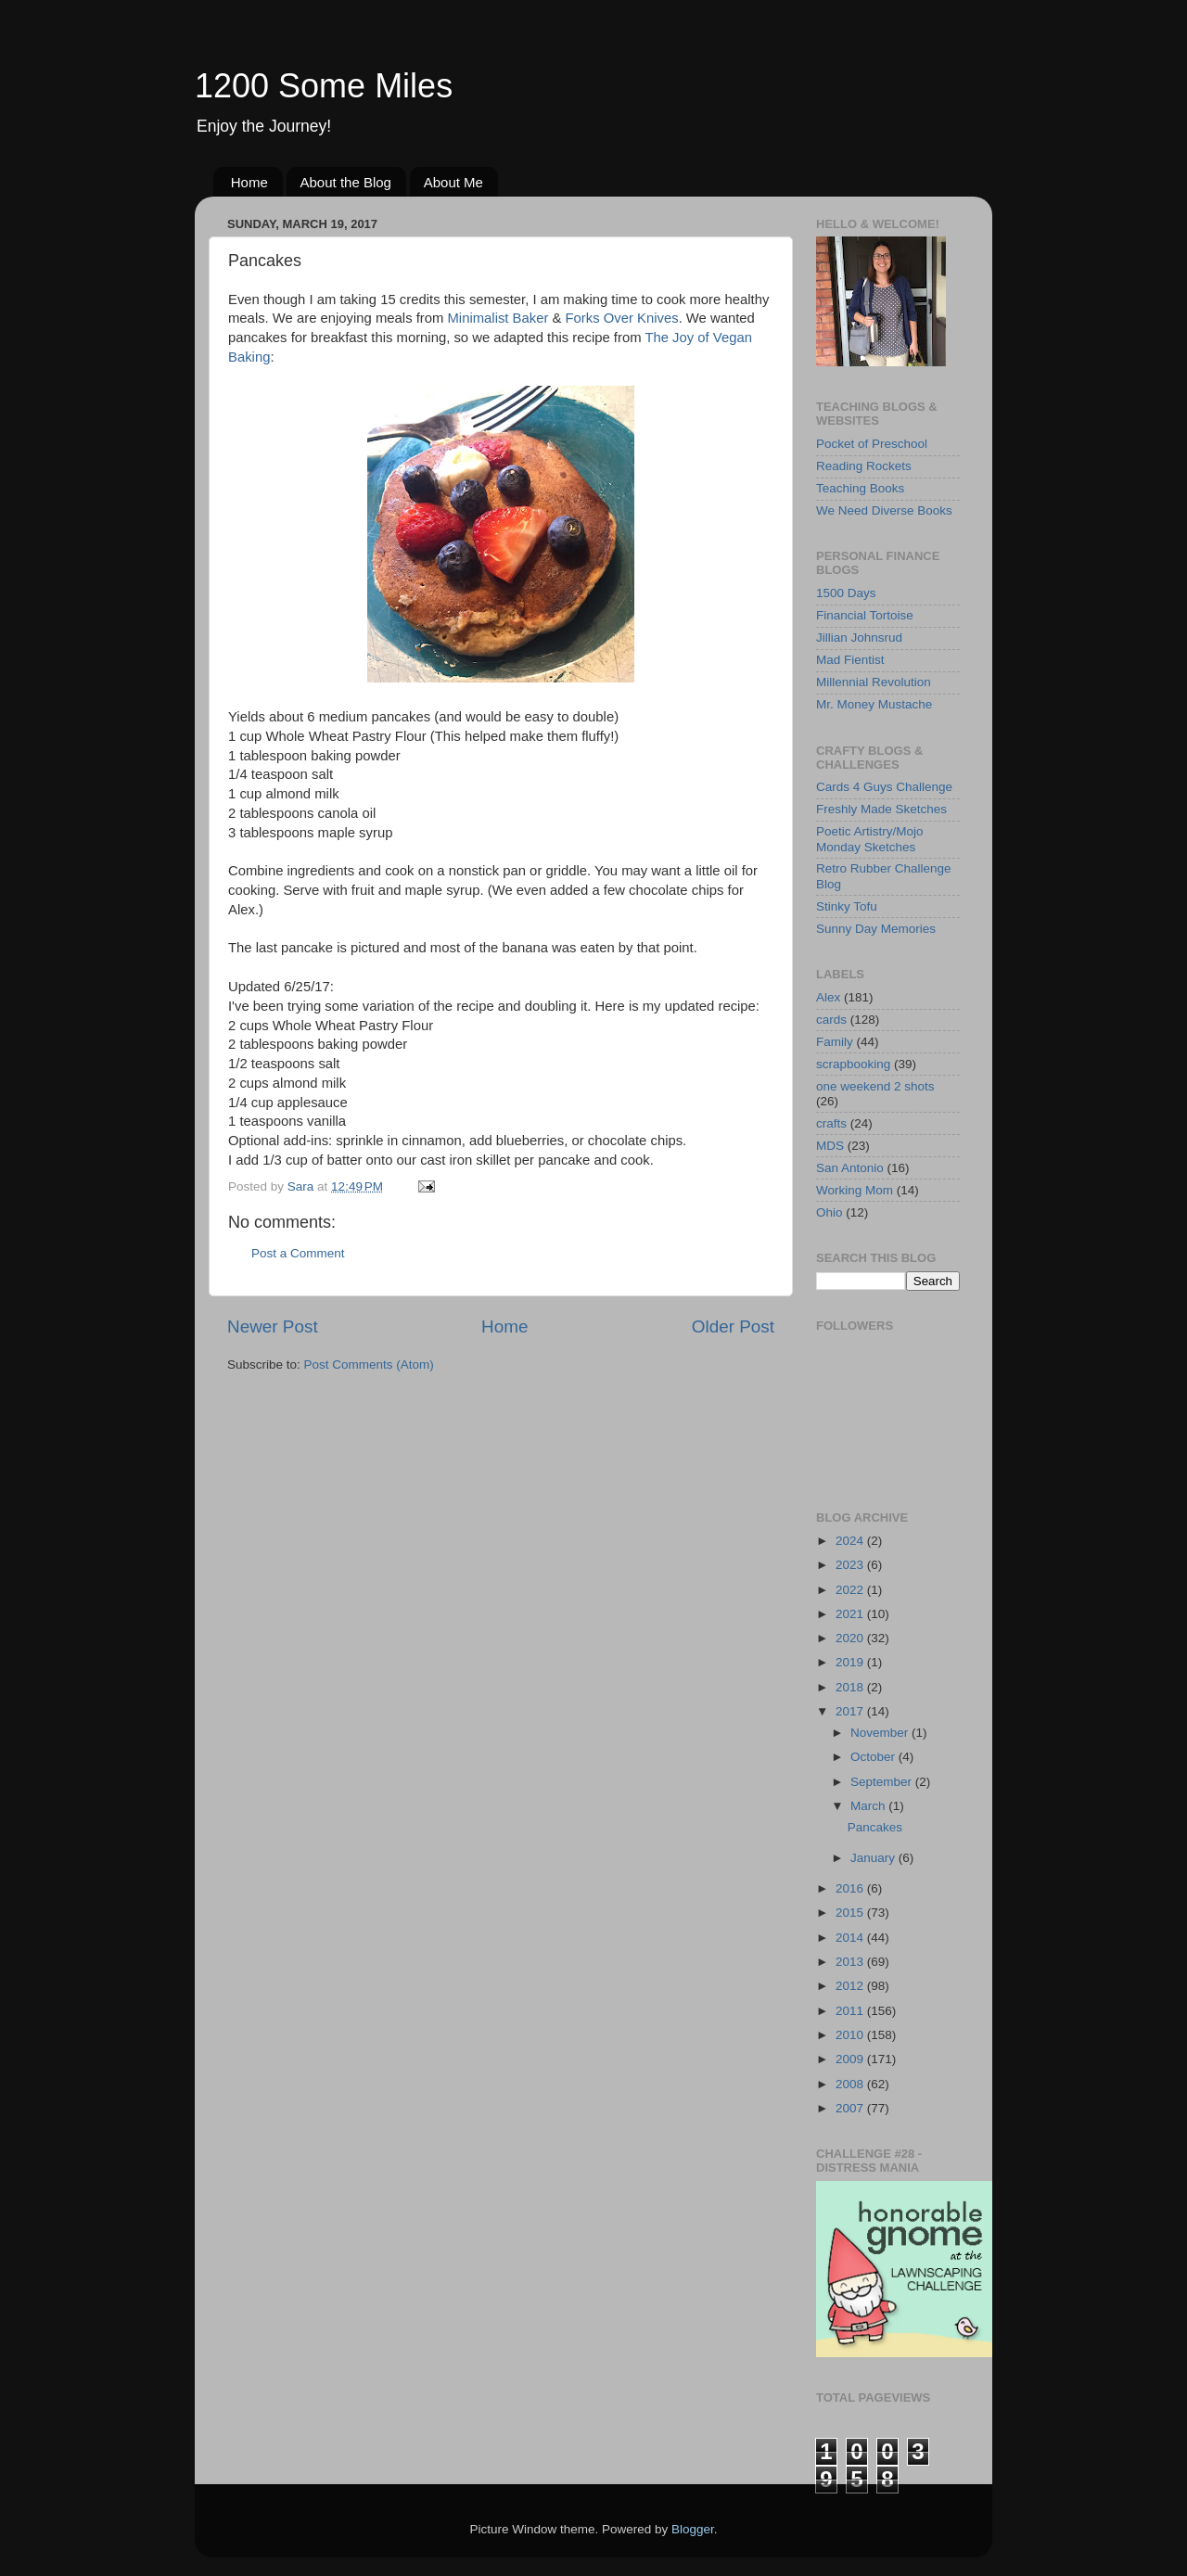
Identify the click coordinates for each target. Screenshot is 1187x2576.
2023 (851, 1565)
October (874, 1757)
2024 (851, 1541)
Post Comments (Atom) (369, 1364)
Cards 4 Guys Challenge (884, 787)
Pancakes (875, 1827)
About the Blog (345, 182)
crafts (831, 1123)
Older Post (733, 1326)
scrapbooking (853, 1064)
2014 (851, 1938)
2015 (851, 1912)
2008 (851, 2084)
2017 (851, 1711)
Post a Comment (298, 1253)
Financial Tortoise (864, 615)
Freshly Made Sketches (881, 809)
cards (831, 1020)
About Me (453, 182)
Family (834, 1042)
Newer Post (272, 1326)
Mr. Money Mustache (874, 704)
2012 (851, 1986)
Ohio (829, 1212)
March (869, 1806)
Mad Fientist (850, 660)
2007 (851, 2108)
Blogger (692, 2529)
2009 (851, 2059)
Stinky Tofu (846, 906)
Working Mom (854, 1190)
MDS (830, 1146)
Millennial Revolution (873, 682)
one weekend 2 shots (875, 1086)
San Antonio (850, 1168)
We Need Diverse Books (884, 510)
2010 (851, 2035)
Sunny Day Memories (876, 929)
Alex (828, 997)
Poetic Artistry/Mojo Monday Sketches (870, 838)
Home (249, 182)
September (882, 1782)
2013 (851, 1962)
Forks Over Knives (622, 318)
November (881, 1733)
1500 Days (846, 593)
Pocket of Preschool (871, 444)
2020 (851, 1638)
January (874, 1858)
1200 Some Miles (324, 86)
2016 (851, 1888)
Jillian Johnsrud (859, 637)
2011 (851, 2011)
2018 (851, 1687)
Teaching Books (860, 488)
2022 (851, 1590)
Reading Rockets (864, 466)
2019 (851, 1662)
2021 (851, 1614)
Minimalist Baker (498, 318)
